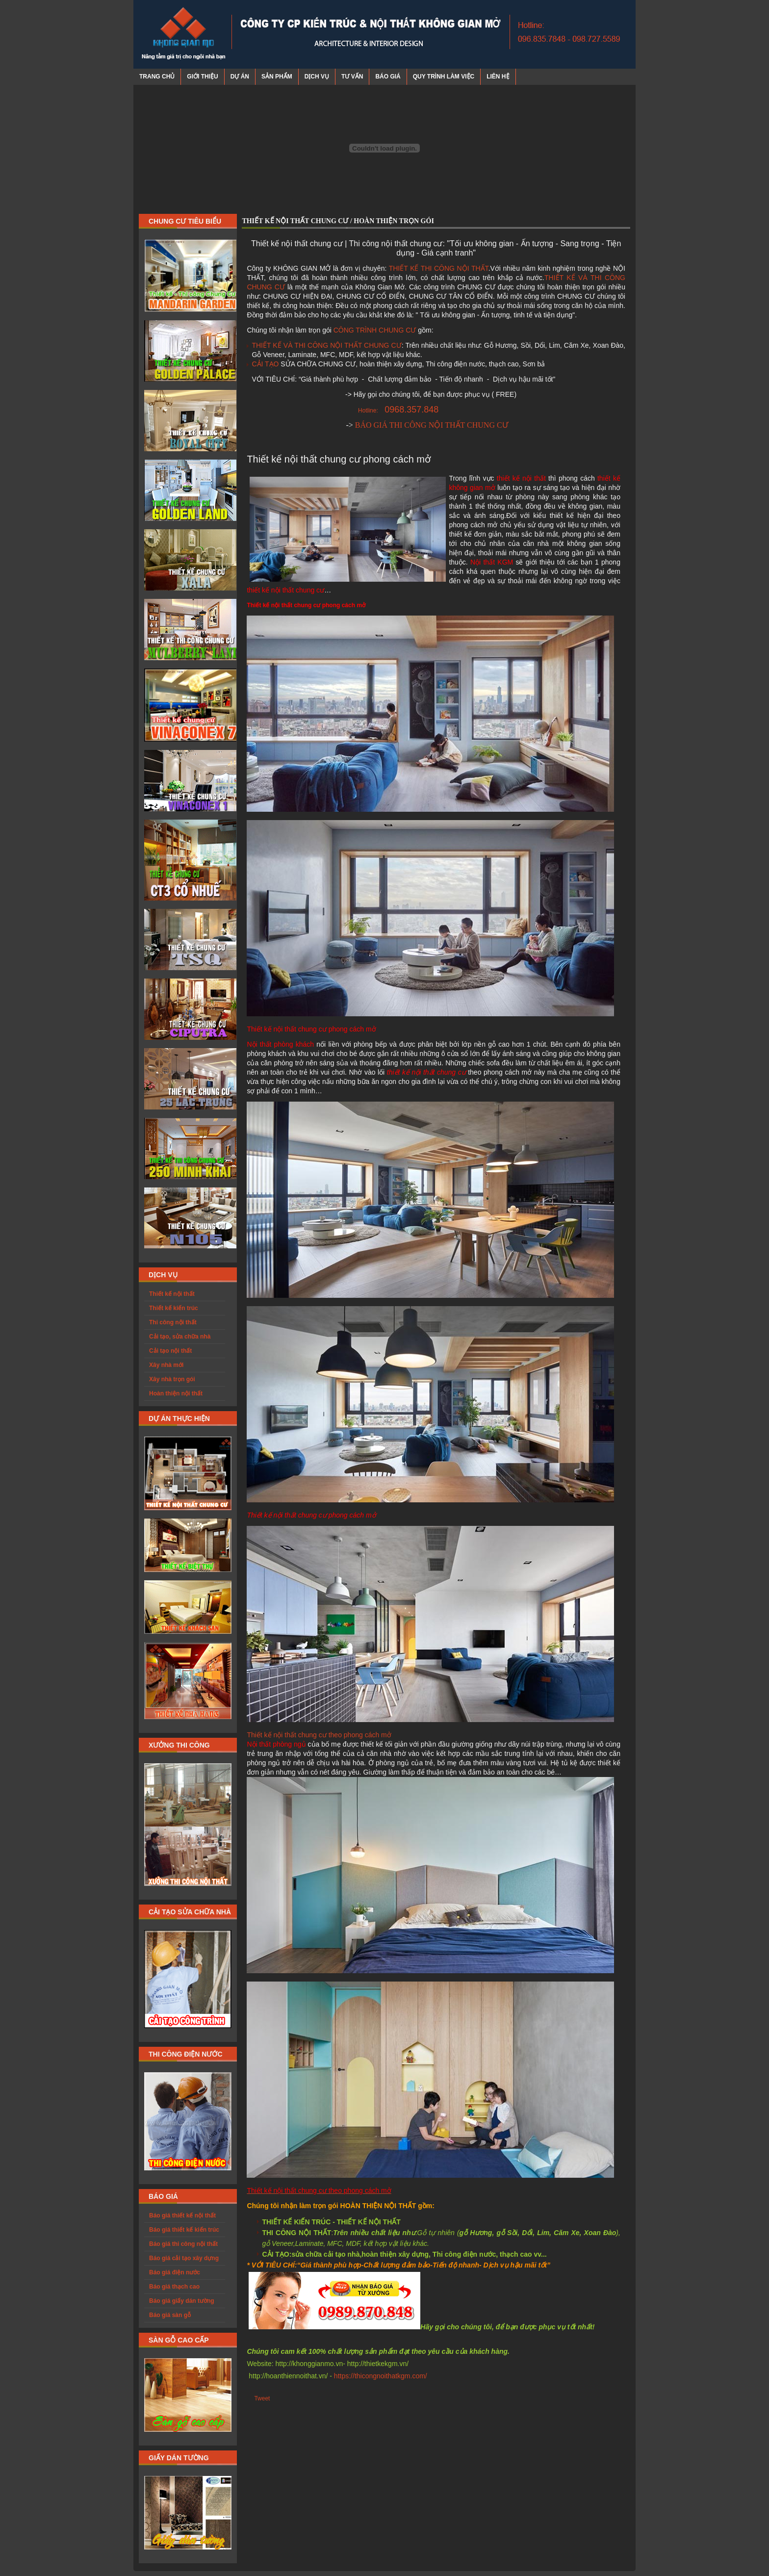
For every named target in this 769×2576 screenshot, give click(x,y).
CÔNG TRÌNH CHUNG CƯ (374, 330)
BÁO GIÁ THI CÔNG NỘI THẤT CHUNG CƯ (431, 425)
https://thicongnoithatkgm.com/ (380, 2376)
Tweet (262, 2398)
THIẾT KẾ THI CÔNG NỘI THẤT (438, 268)
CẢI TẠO (265, 364)
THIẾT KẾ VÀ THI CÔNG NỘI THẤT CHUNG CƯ (326, 345)
